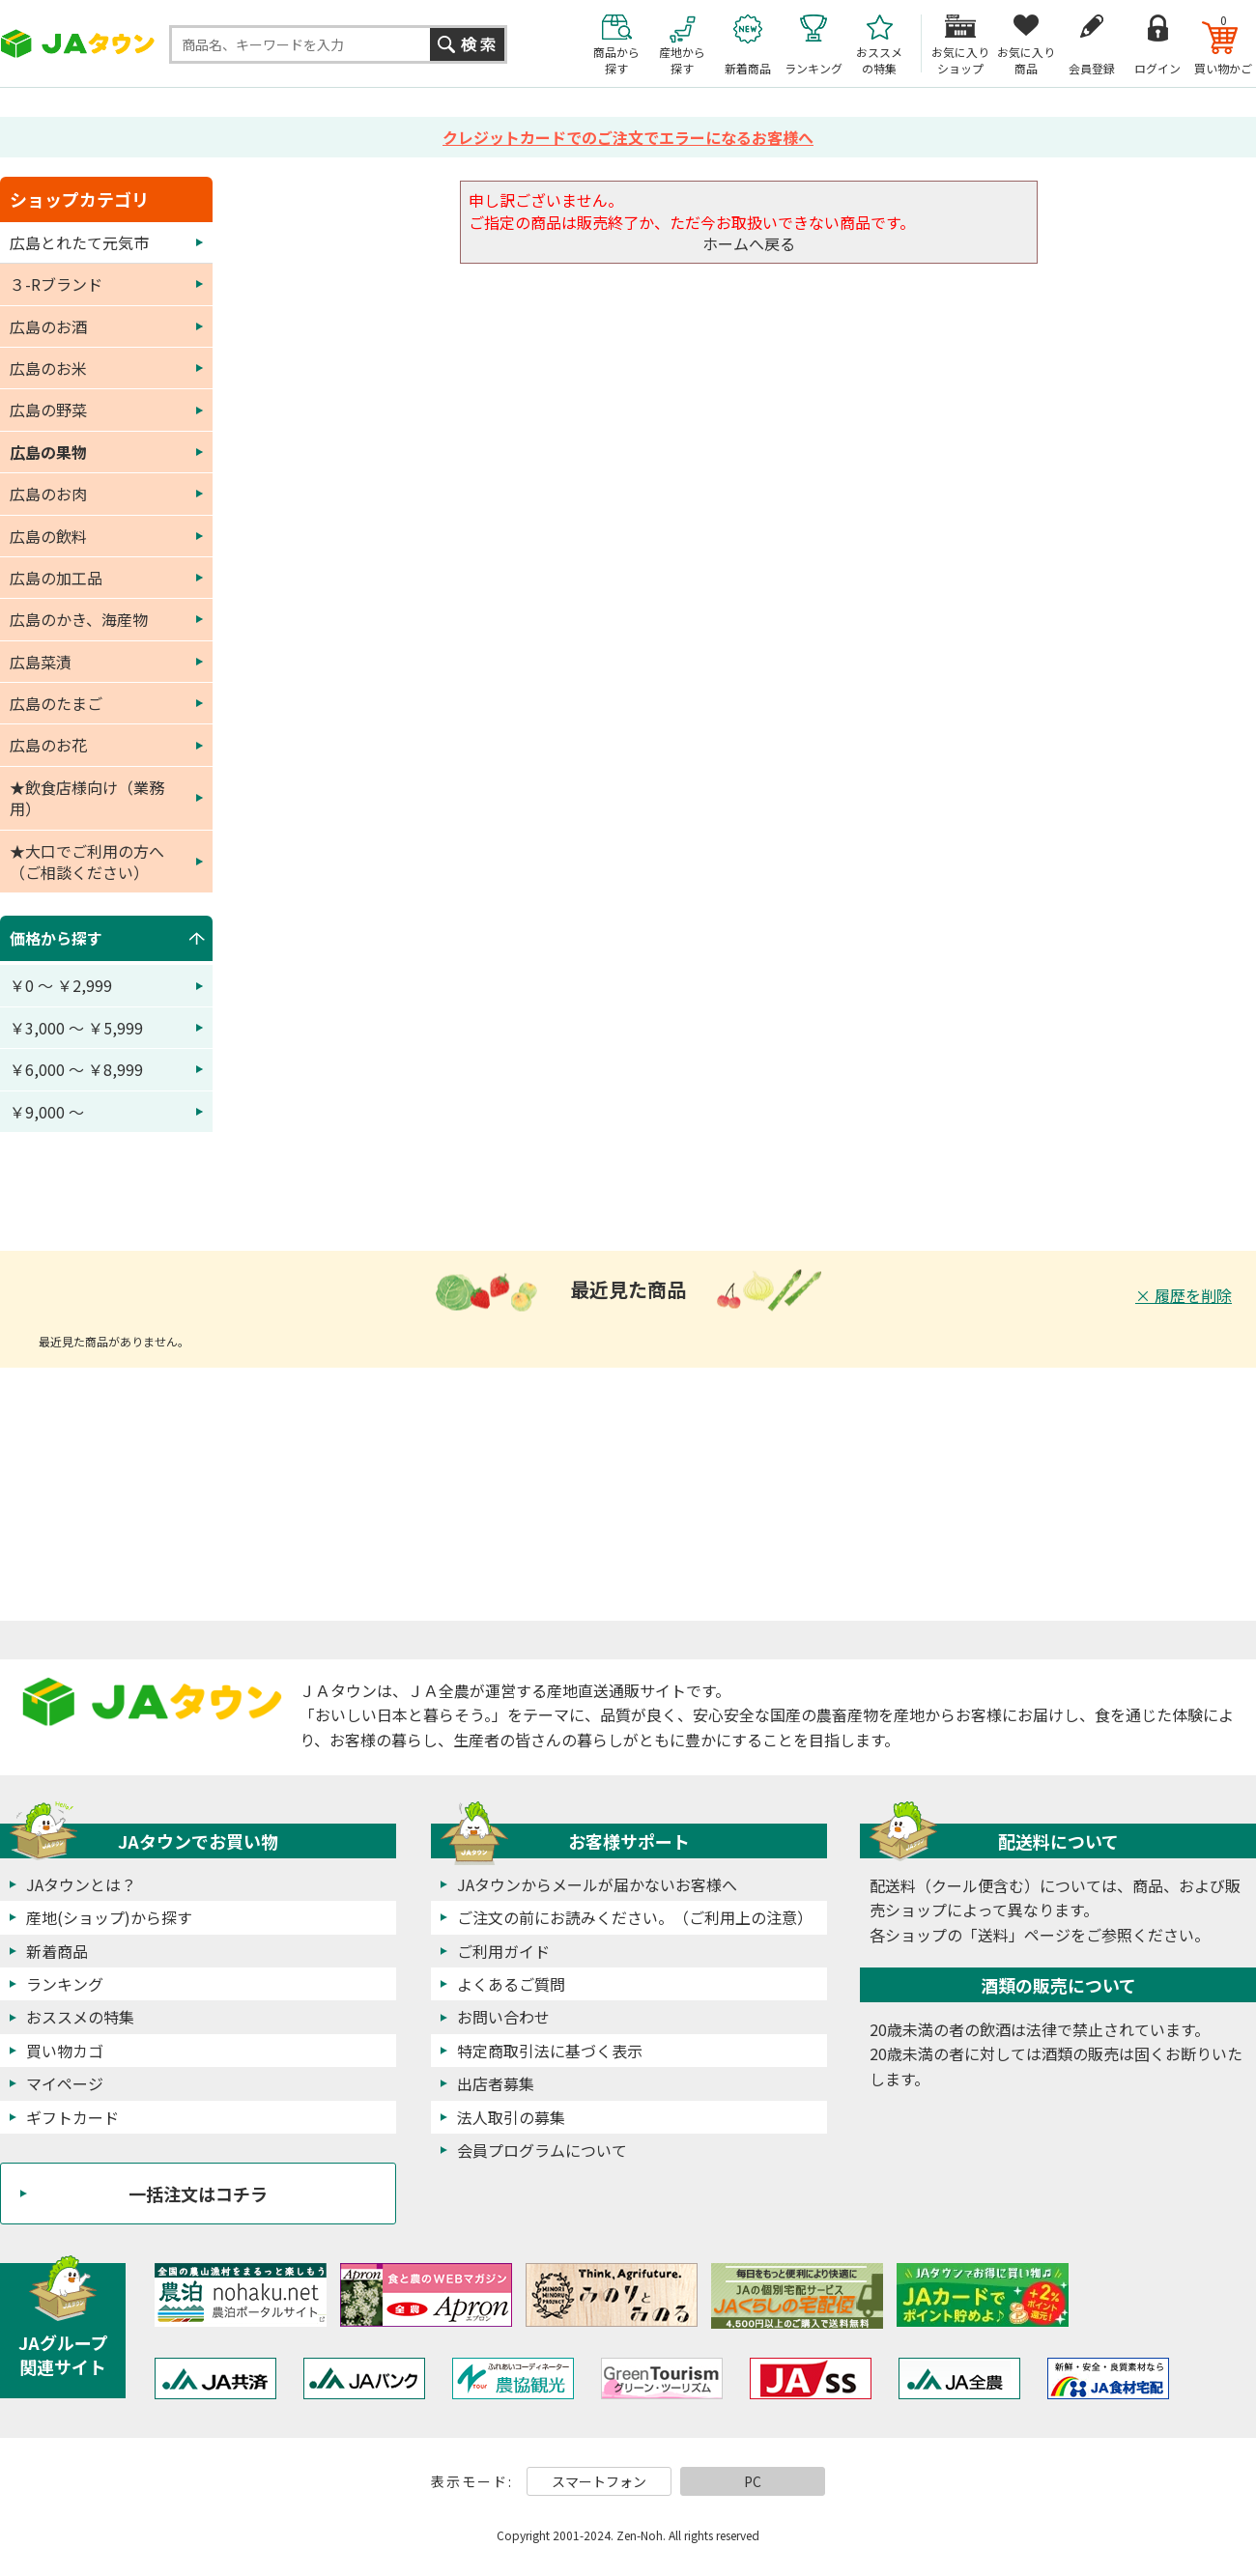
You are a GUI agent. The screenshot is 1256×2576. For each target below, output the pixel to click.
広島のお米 (48, 368)
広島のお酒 (48, 326)
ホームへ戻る (748, 243)
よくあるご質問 (511, 1984)
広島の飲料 (48, 536)
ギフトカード (72, 2117)
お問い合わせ (503, 2016)
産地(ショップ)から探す (109, 1917)
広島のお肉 (48, 493)
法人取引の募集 (511, 2117)
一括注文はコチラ (198, 2193)
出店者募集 (495, 2083)
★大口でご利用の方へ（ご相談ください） (87, 861)
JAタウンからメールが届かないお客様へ (597, 1884)
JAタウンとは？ (81, 1884)
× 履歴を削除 (1183, 1295)
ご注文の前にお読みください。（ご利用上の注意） (635, 1917)
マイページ (64, 2083)
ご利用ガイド (503, 1951)
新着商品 (57, 1951)
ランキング (64, 1984)
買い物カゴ (64, 2050)
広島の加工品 (56, 577)
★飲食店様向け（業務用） (87, 798)
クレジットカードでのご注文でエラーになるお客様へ (628, 137)
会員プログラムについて (542, 2150)
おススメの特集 (80, 2016)
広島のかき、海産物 (79, 619)
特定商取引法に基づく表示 (549, 2050)
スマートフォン (599, 2481)
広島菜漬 (40, 661)
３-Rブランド (56, 284)
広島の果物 (48, 452)
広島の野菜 (48, 409)
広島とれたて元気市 (79, 242)
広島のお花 (48, 744)
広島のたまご (56, 703)
